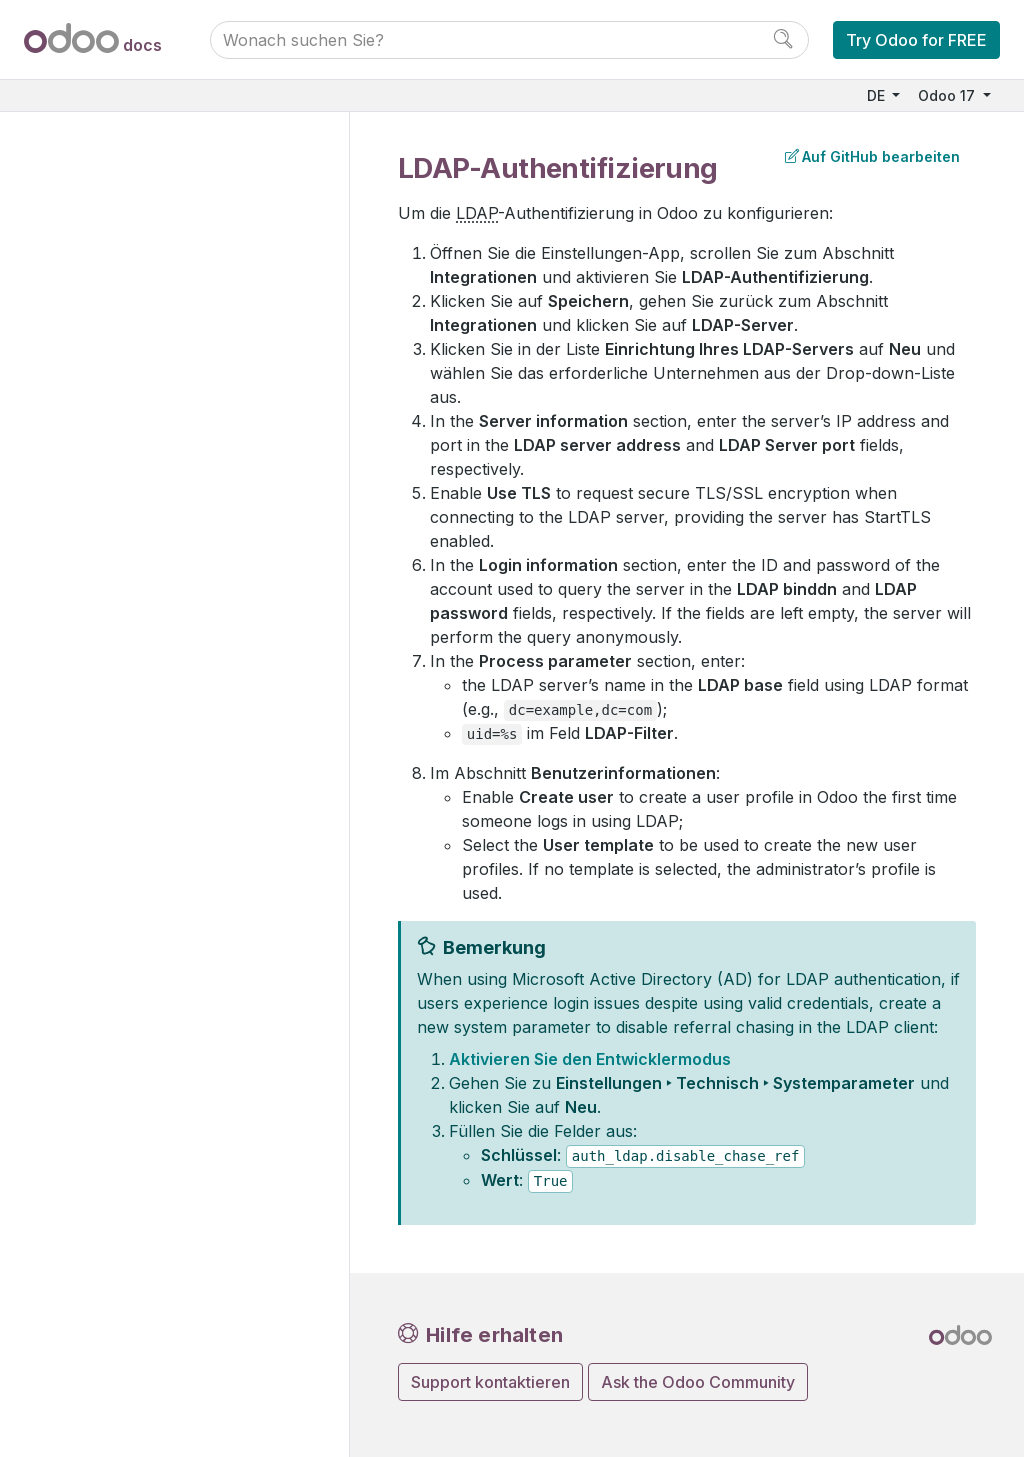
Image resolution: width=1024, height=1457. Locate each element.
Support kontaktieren (490, 1382)
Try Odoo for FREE (916, 40)
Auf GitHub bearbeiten (872, 156)
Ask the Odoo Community (698, 1382)
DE (878, 95)
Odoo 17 (948, 95)
